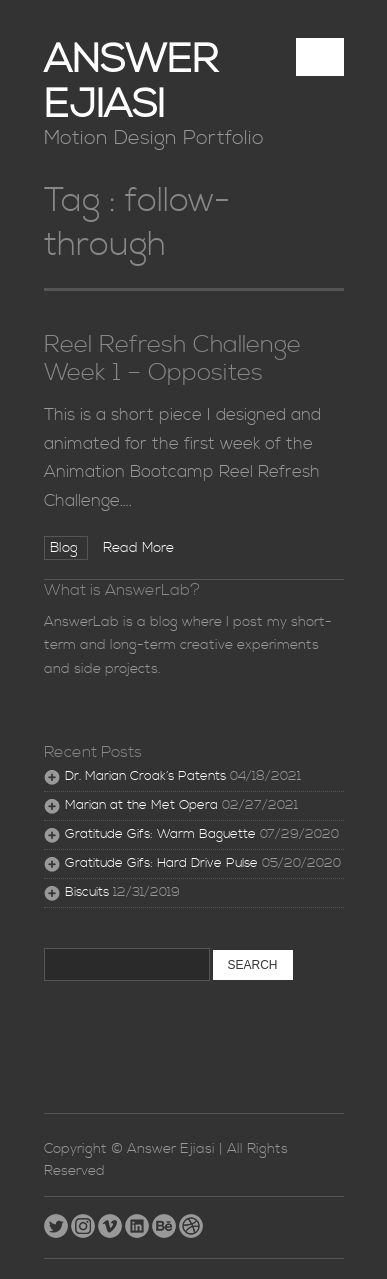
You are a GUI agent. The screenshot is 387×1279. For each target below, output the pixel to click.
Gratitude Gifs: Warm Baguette (160, 834)
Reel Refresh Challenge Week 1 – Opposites (172, 359)
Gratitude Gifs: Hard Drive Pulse (161, 863)
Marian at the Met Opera (141, 805)
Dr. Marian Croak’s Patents (145, 776)
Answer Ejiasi (131, 83)
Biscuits (87, 892)
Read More (138, 548)
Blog (66, 548)
